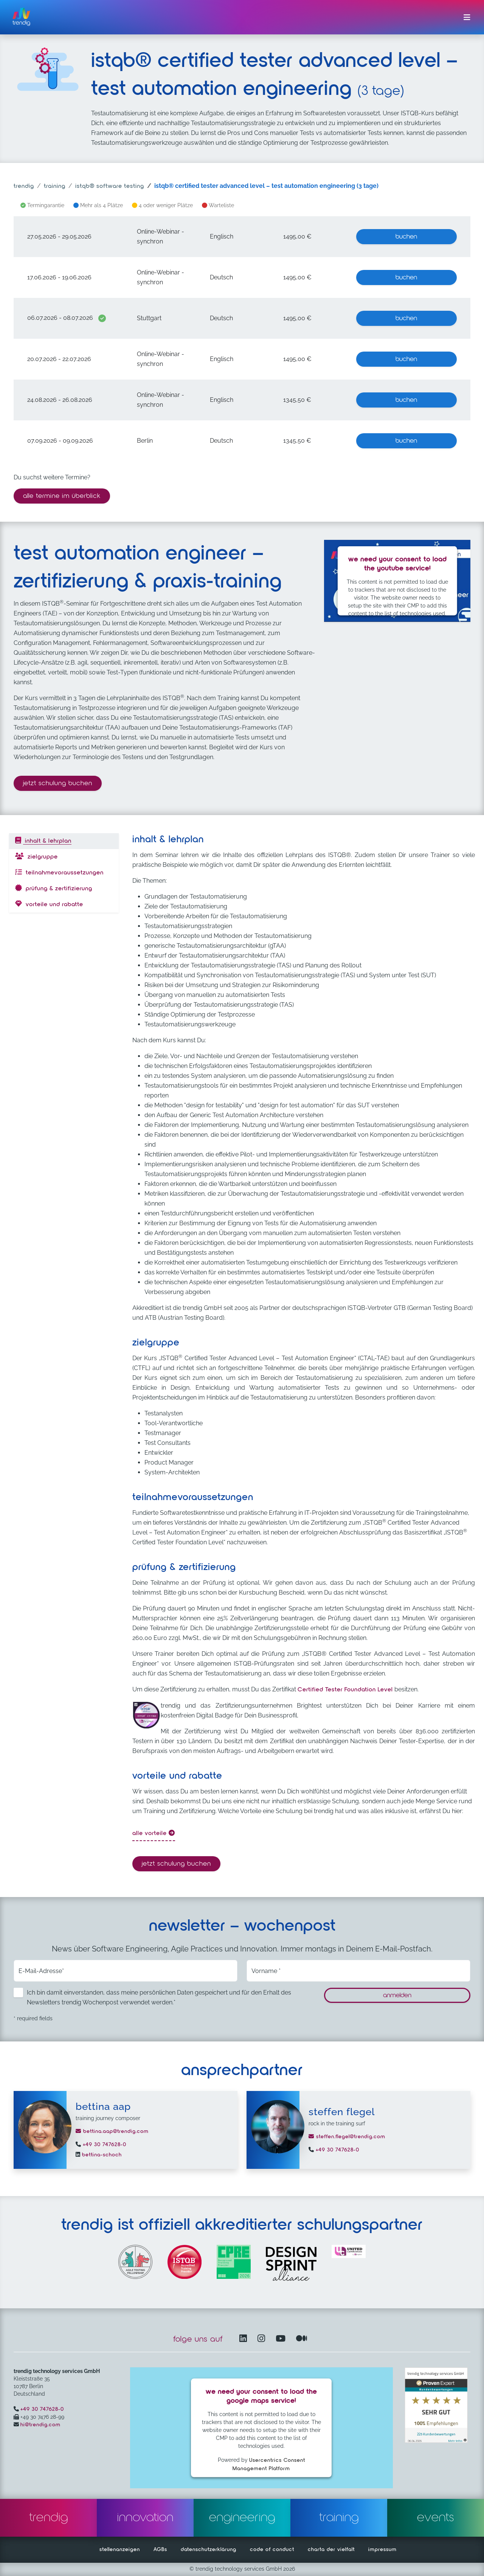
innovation (145, 2517)
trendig (24, 186)
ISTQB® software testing (109, 186)
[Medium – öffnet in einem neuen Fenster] (301, 2339)
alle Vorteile (153, 1833)
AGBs (160, 2549)
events (435, 2517)
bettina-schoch (101, 2155)
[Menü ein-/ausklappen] (467, 17)
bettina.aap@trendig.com (112, 2131)
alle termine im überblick (62, 496)
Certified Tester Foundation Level (345, 1690)
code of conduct (272, 2549)
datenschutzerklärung (208, 2549)
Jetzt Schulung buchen (62, 782)
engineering (242, 2517)
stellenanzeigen (119, 2549)
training (54, 186)
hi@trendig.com (40, 2424)
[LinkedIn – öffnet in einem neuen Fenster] (244, 2339)
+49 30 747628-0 (103, 2144)
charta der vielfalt (331, 2549)
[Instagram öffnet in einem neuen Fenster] (263, 2339)
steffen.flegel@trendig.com (347, 2136)
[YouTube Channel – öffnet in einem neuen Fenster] (282, 2339)
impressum (382, 2549)
